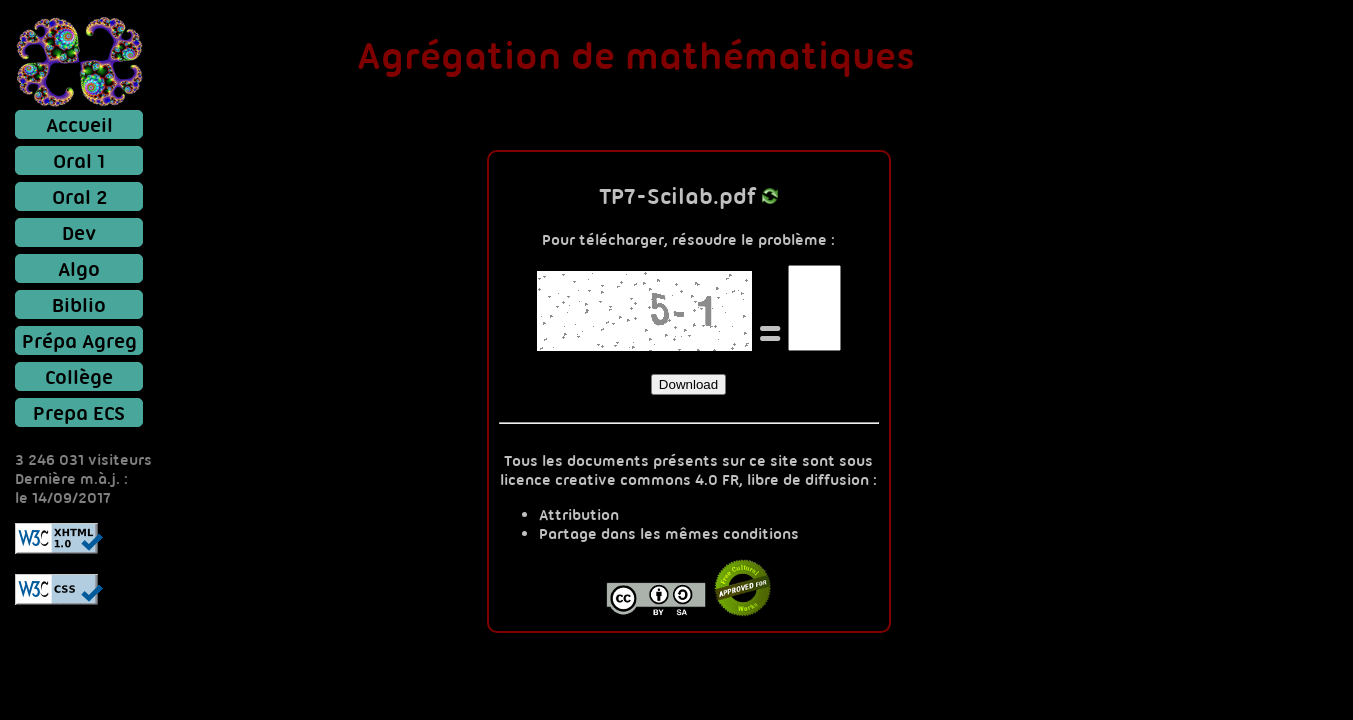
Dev (79, 232)
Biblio (79, 304)
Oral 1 (79, 160)
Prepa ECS (79, 412)
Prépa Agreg (79, 340)
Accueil (79, 124)
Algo (79, 268)
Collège (79, 376)
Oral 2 (79, 196)
